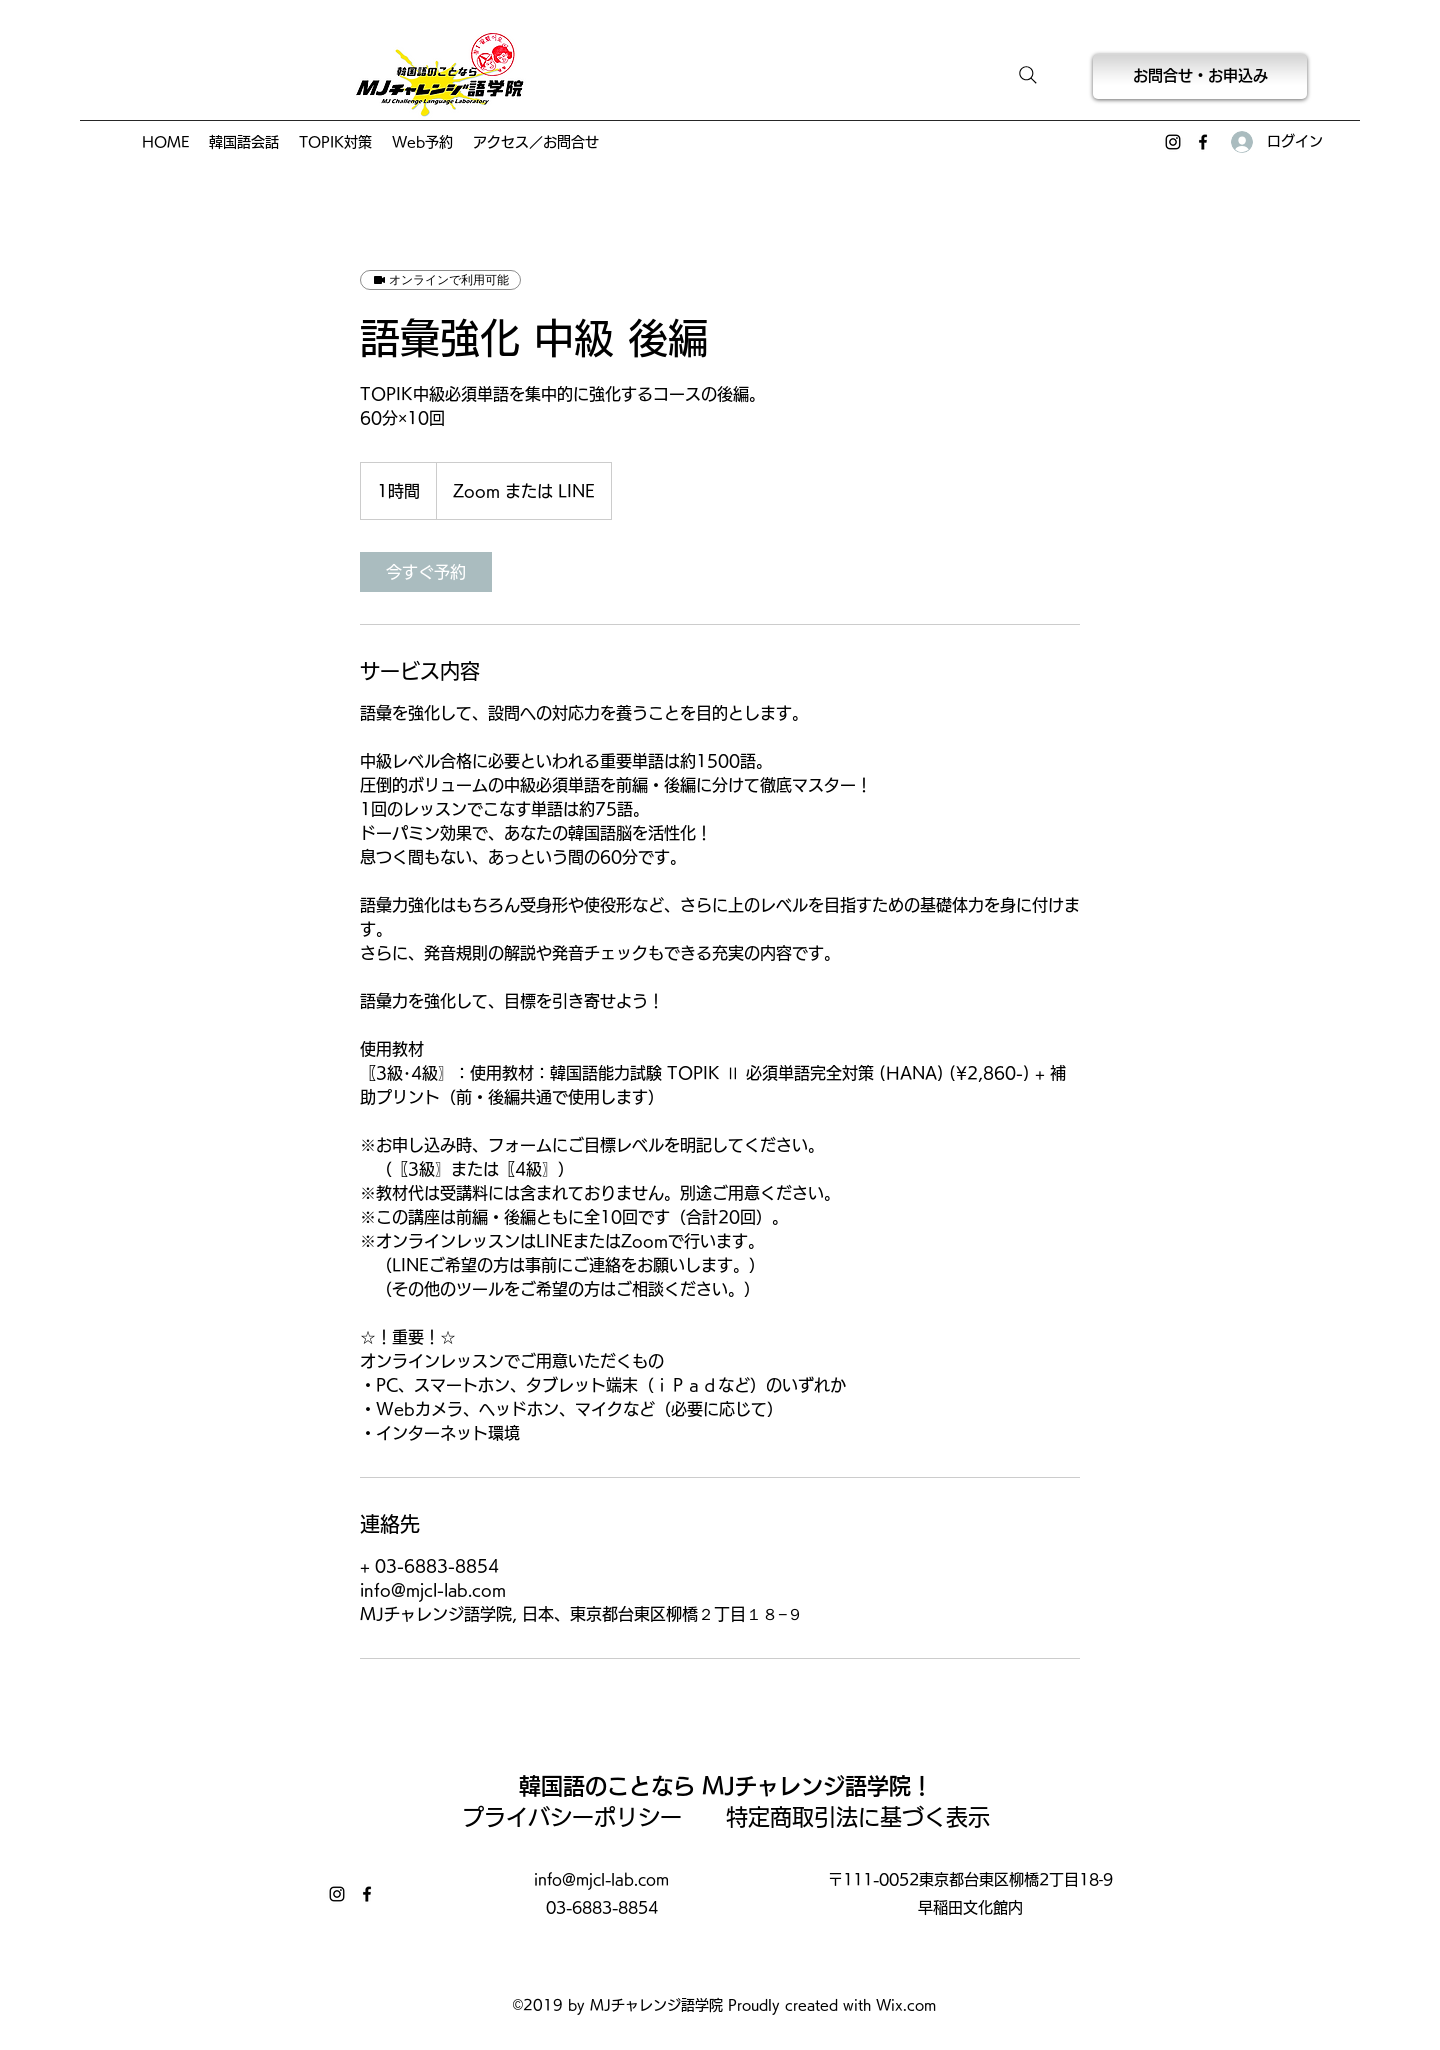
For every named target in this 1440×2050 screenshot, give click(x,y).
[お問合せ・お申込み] (1200, 76)
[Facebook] (1203, 142)
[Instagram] (1173, 142)
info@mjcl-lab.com (601, 1879)
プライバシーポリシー (583, 1817)
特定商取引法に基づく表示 (858, 1817)
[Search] (1027, 75)
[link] (426, 572)
